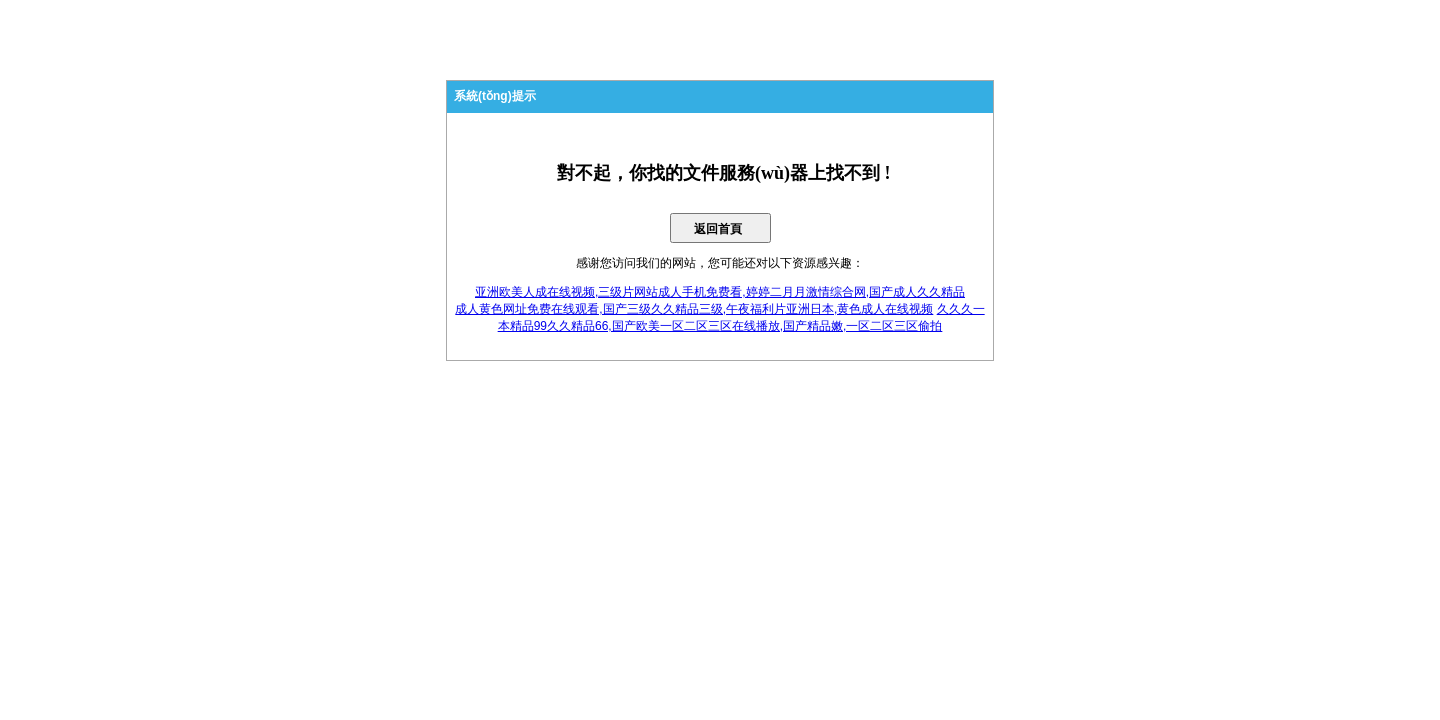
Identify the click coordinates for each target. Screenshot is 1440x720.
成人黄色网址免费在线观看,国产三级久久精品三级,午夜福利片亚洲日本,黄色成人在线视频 (694, 309)
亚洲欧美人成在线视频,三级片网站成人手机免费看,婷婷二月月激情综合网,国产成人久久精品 (720, 292)
